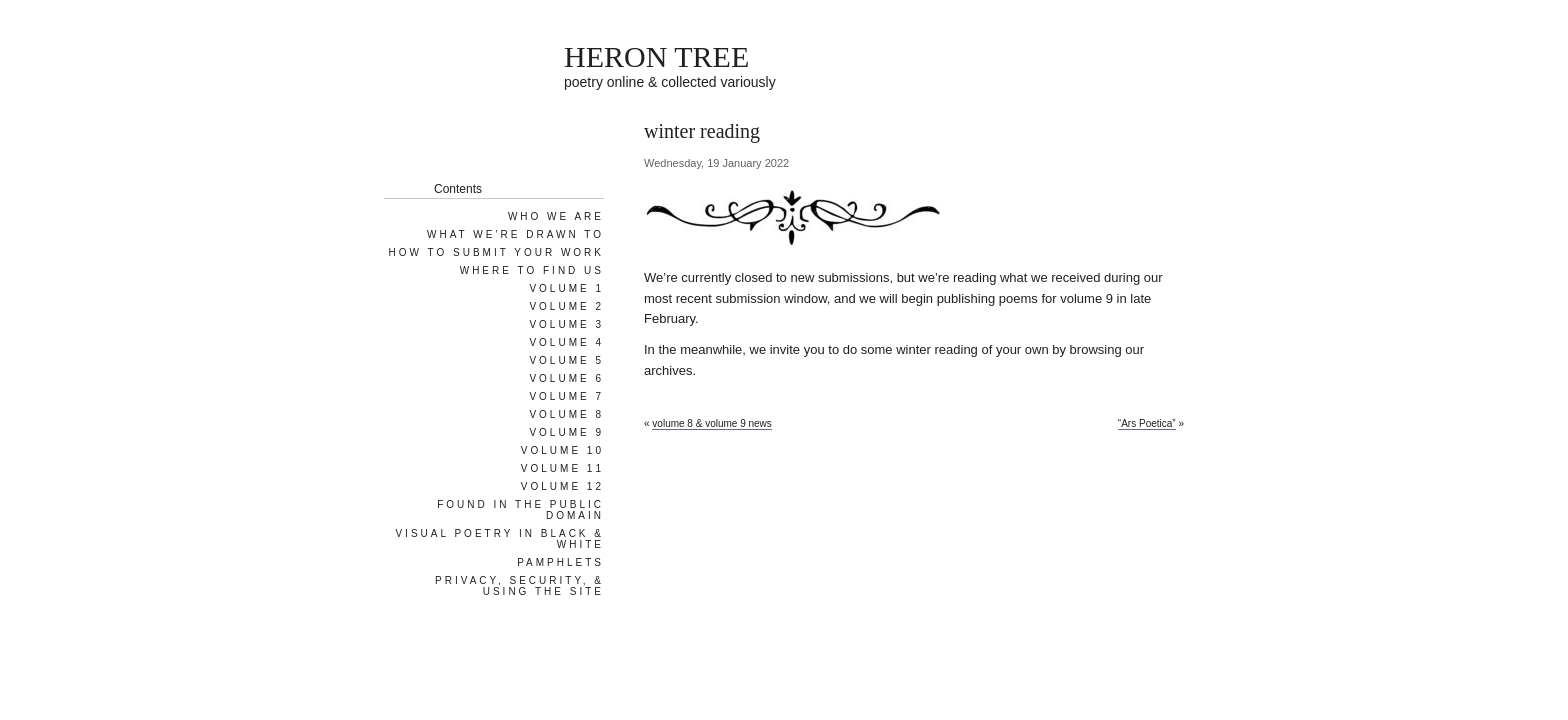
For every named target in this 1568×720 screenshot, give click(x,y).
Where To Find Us (532, 270)
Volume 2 (566, 306)
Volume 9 (566, 432)
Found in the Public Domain (520, 510)
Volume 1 (566, 288)
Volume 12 (562, 486)
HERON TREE (656, 56)
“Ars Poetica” (1147, 423)
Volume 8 (566, 414)
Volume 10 (562, 450)
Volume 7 (566, 396)
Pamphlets (560, 562)
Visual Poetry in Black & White (499, 539)
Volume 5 (566, 360)
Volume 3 (566, 324)
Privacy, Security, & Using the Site (519, 586)
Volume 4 (566, 342)
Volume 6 (566, 378)
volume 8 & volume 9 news (712, 423)
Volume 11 (562, 468)
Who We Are (556, 216)
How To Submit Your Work (497, 252)
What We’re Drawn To (515, 234)
